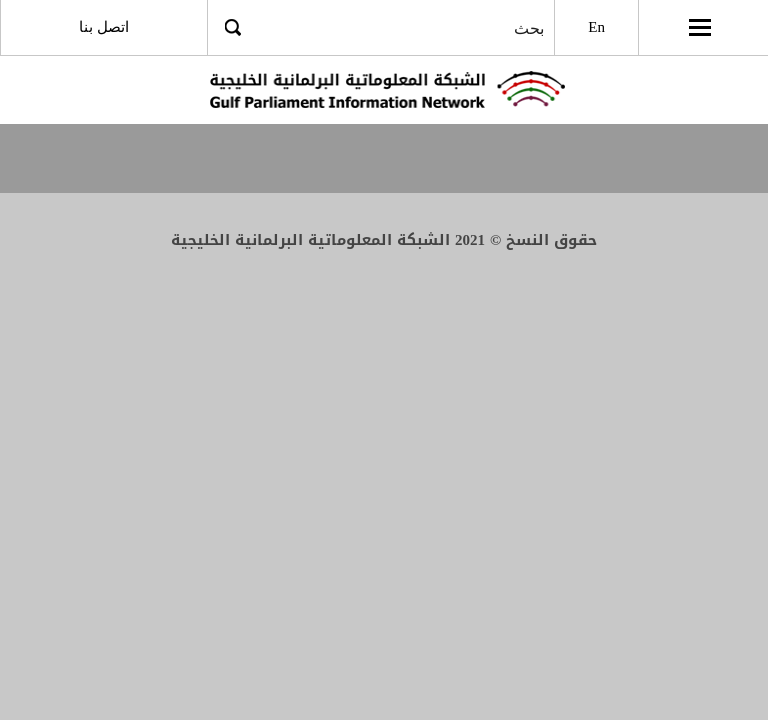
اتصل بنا (104, 27)
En (596, 27)
